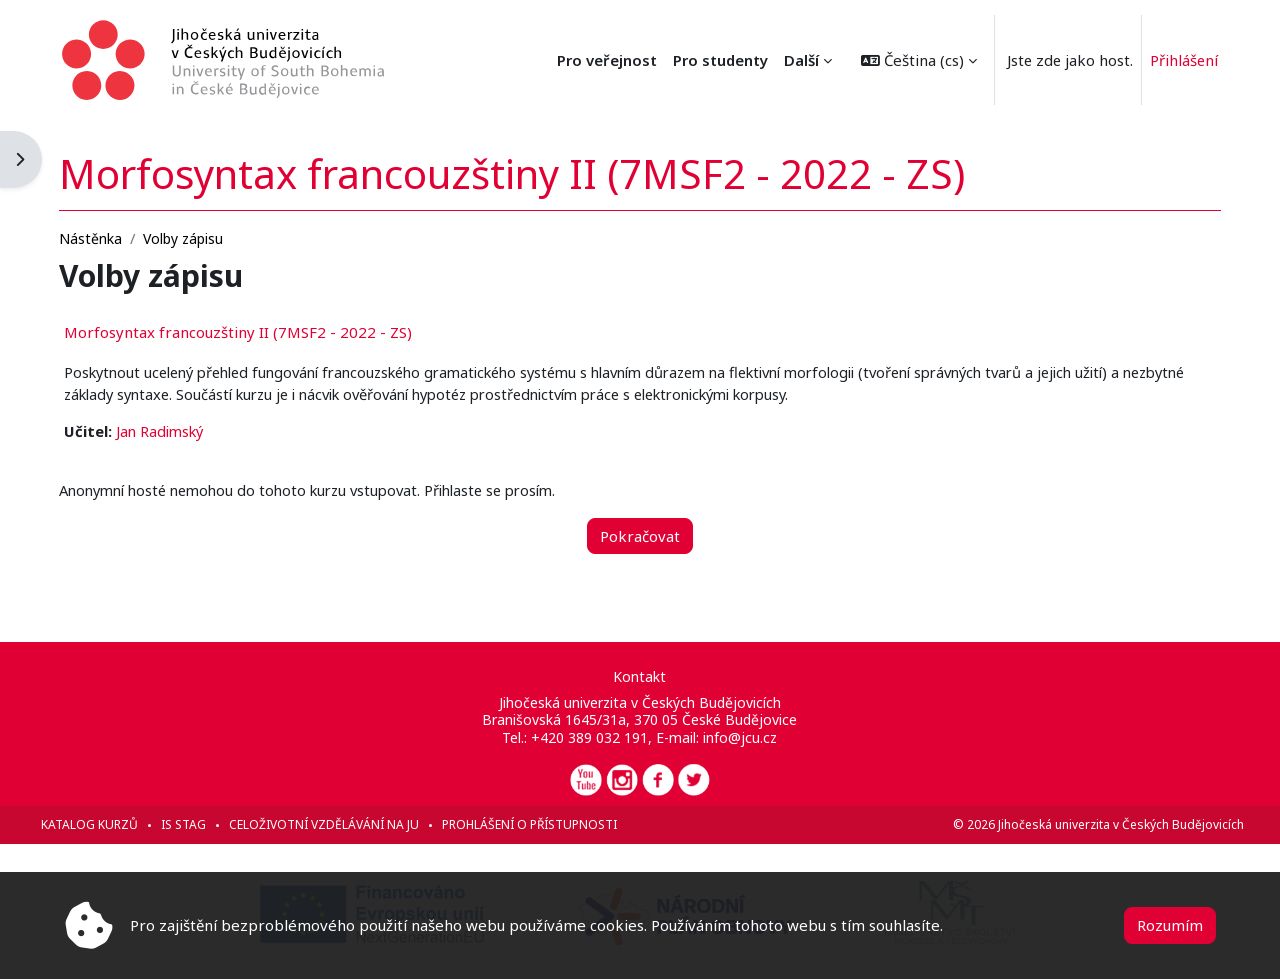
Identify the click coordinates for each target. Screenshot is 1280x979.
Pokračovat (640, 536)
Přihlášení (1181, 60)
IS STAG (211, 824)
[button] (914, 60)
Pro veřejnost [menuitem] (713, 60)
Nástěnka (118, 236)
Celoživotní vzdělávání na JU (352, 824)
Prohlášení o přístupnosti (557, 824)
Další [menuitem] (796, 60)
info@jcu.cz (741, 737)
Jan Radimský (190, 431)
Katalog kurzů (117, 824)
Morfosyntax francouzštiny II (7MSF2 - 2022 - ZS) (266, 331)
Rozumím (1170, 925)
